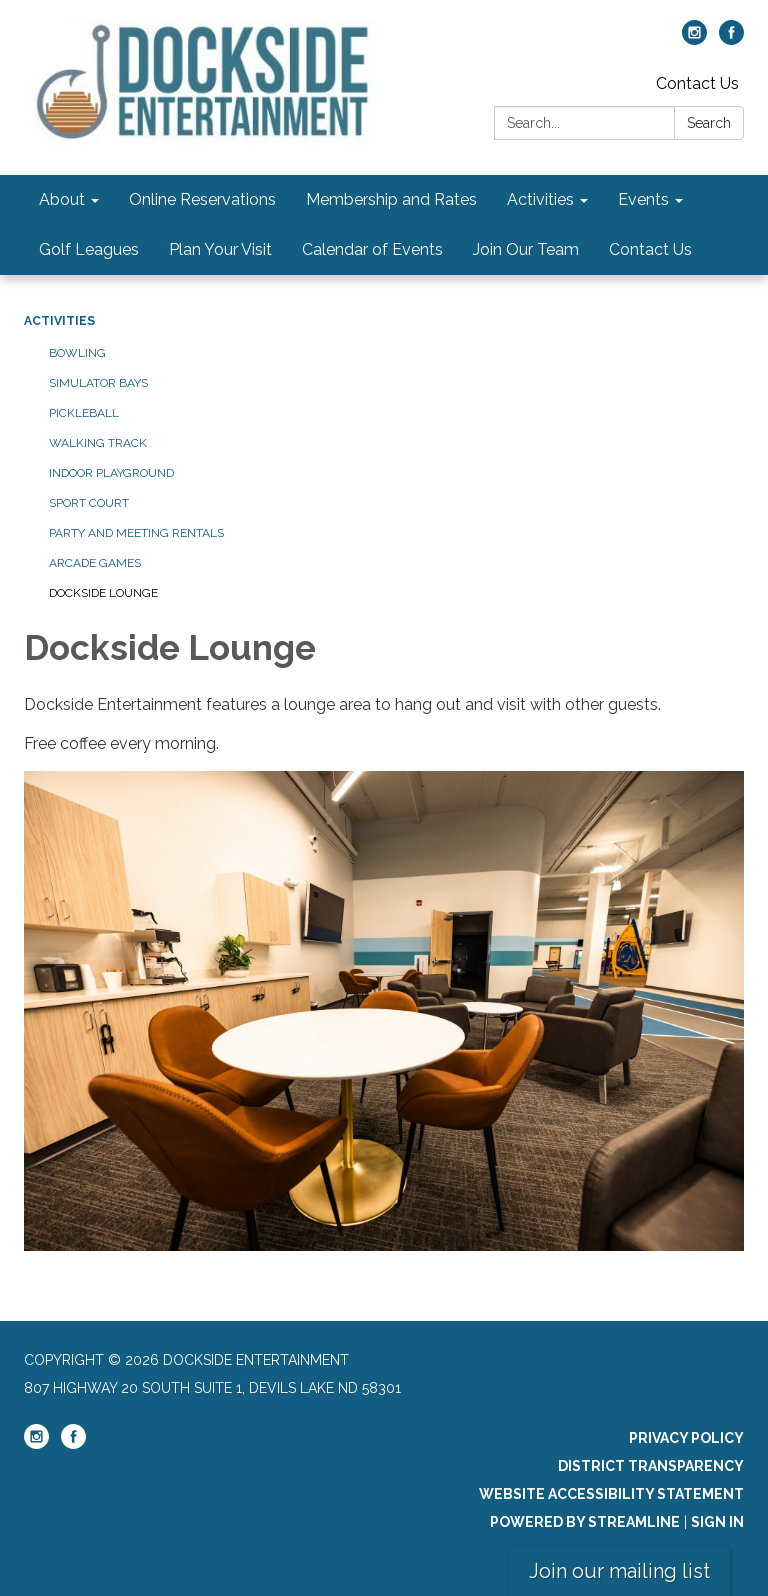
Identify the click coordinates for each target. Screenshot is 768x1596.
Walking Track (98, 443)
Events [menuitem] (643, 199)
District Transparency (651, 1466)
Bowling (77, 353)
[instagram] (694, 39)
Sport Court (89, 503)
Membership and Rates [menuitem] (391, 199)
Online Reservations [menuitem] (202, 199)
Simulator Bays (98, 383)
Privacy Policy (686, 1438)
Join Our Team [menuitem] (526, 249)
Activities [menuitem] (540, 199)
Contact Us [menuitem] (650, 249)
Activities (59, 321)
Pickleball (84, 413)
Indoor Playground (111, 473)
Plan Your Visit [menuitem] (220, 249)
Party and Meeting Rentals (136, 533)
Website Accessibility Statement (611, 1494)
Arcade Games (95, 563)
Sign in (717, 1522)
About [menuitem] (62, 199)
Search (709, 123)
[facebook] (731, 39)
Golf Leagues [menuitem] (89, 249)
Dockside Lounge (103, 593)
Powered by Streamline (585, 1522)
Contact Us (697, 83)
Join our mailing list (619, 1571)
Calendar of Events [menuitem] (372, 249)
